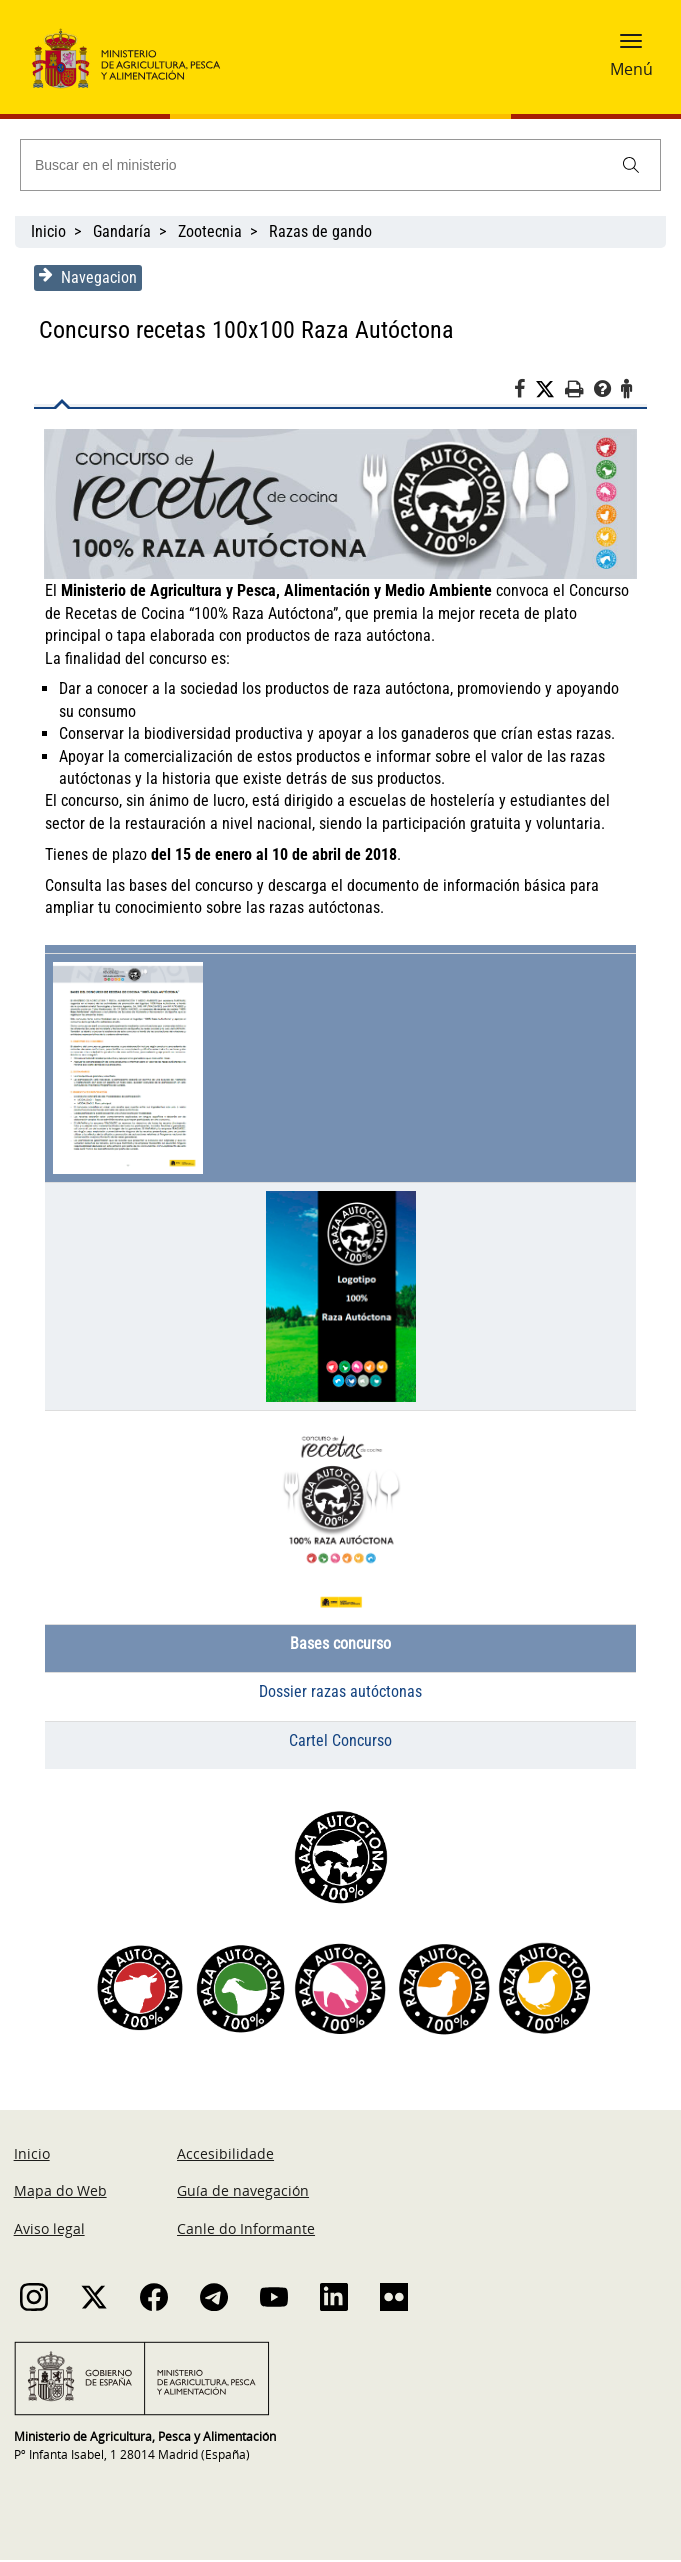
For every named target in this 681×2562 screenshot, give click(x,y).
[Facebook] (528, 392)
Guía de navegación (243, 2192)
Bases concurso (340, 1645)
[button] (631, 47)
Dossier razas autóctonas (340, 1693)
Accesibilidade (225, 2155)
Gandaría (122, 231)
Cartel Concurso (340, 1742)
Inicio (48, 231)
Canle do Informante (246, 2230)
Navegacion (84, 277)
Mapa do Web (60, 2192)
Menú (631, 69)
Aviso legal (49, 2230)
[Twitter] (554, 390)
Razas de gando (320, 231)
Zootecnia (210, 231)
